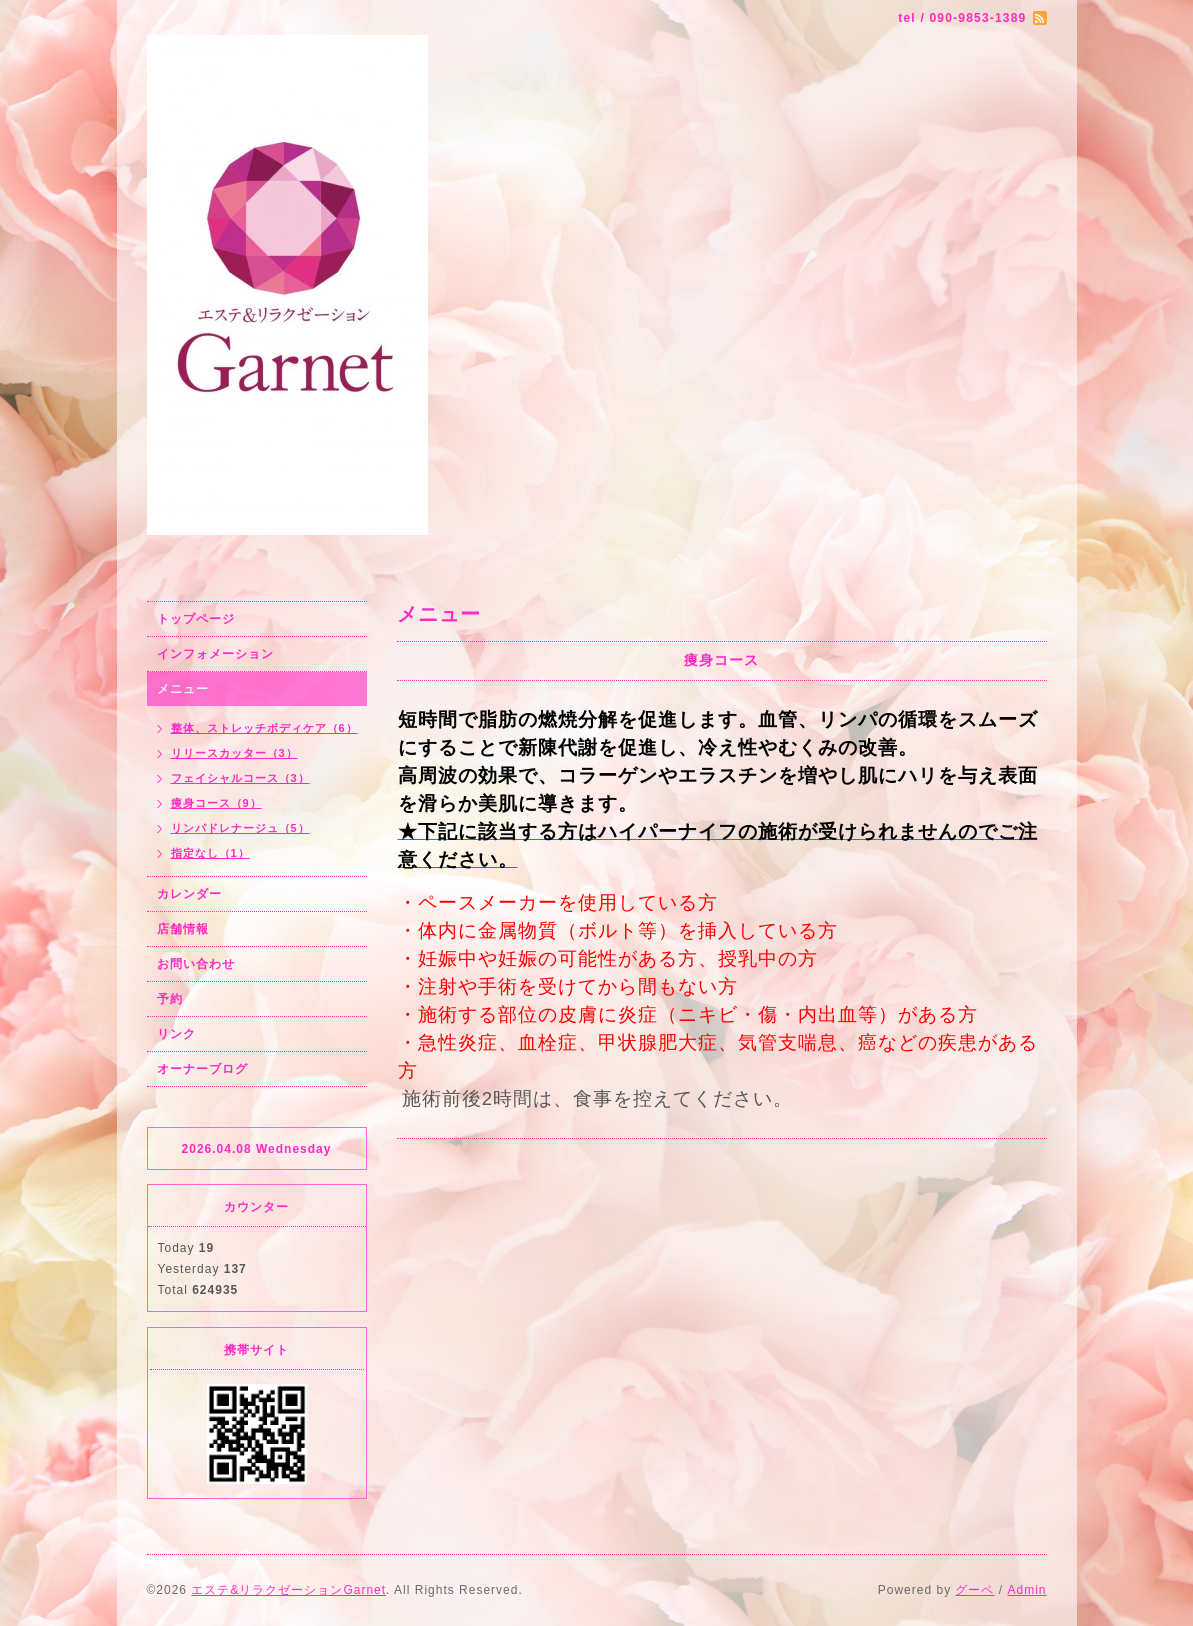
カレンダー (189, 894)
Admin (1026, 1590)
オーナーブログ (202, 1069)
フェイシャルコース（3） (240, 778)
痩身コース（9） (216, 803)
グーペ (974, 1590)
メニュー (183, 689)
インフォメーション (215, 654)
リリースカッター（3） (234, 753)
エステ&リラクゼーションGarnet (288, 1590)
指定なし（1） (210, 853)
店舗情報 (183, 929)
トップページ (196, 619)
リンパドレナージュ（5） (240, 828)
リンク (176, 1034)
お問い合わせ (196, 964)
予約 (170, 999)
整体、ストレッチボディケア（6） (264, 728)
